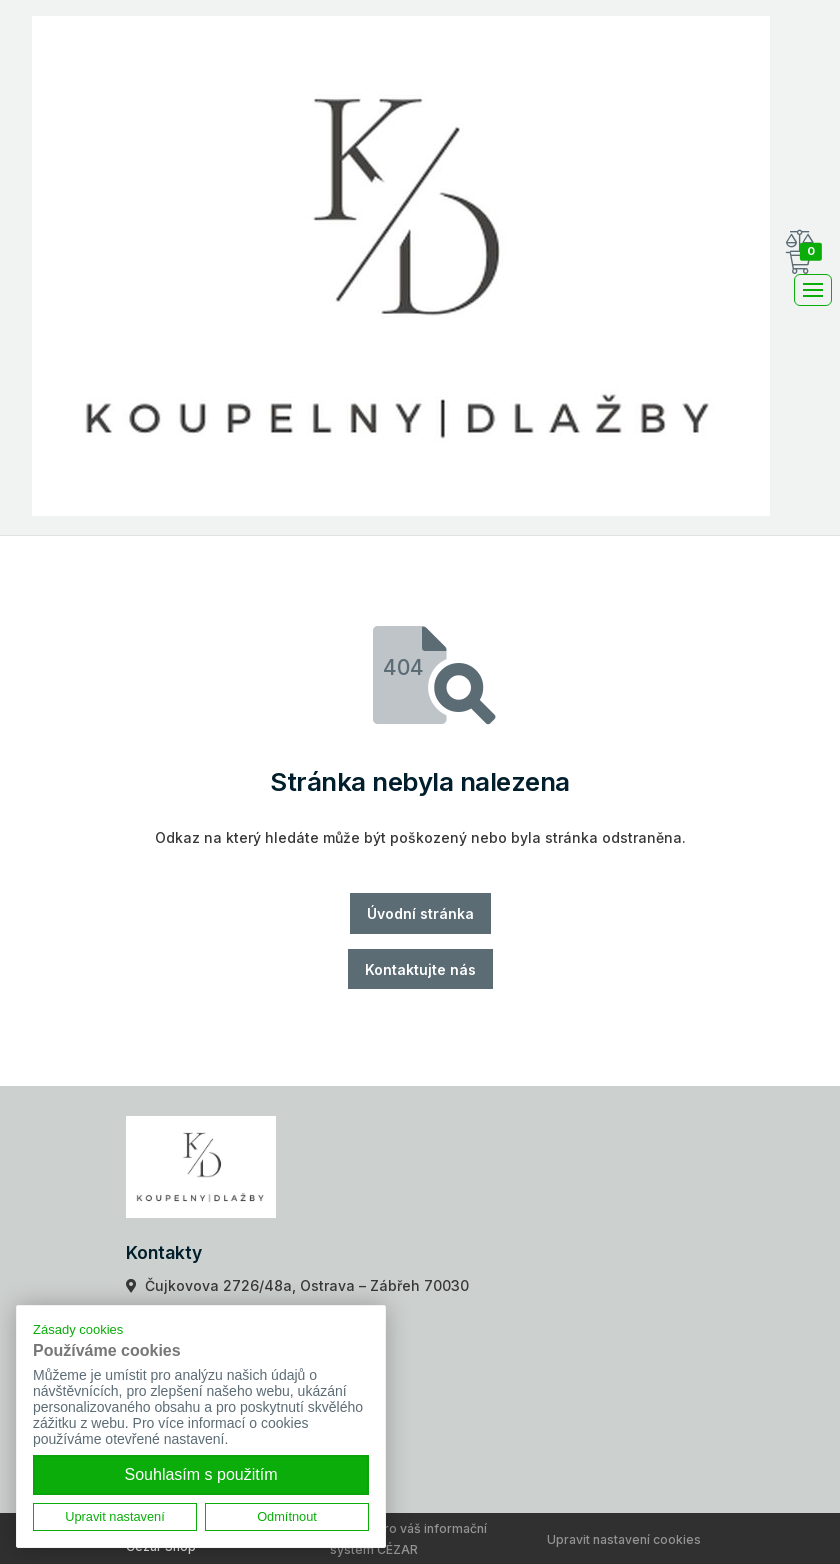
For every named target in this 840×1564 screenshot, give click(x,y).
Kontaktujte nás (420, 969)
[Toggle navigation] (813, 290)
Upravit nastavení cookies (624, 1539)
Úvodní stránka (420, 913)
